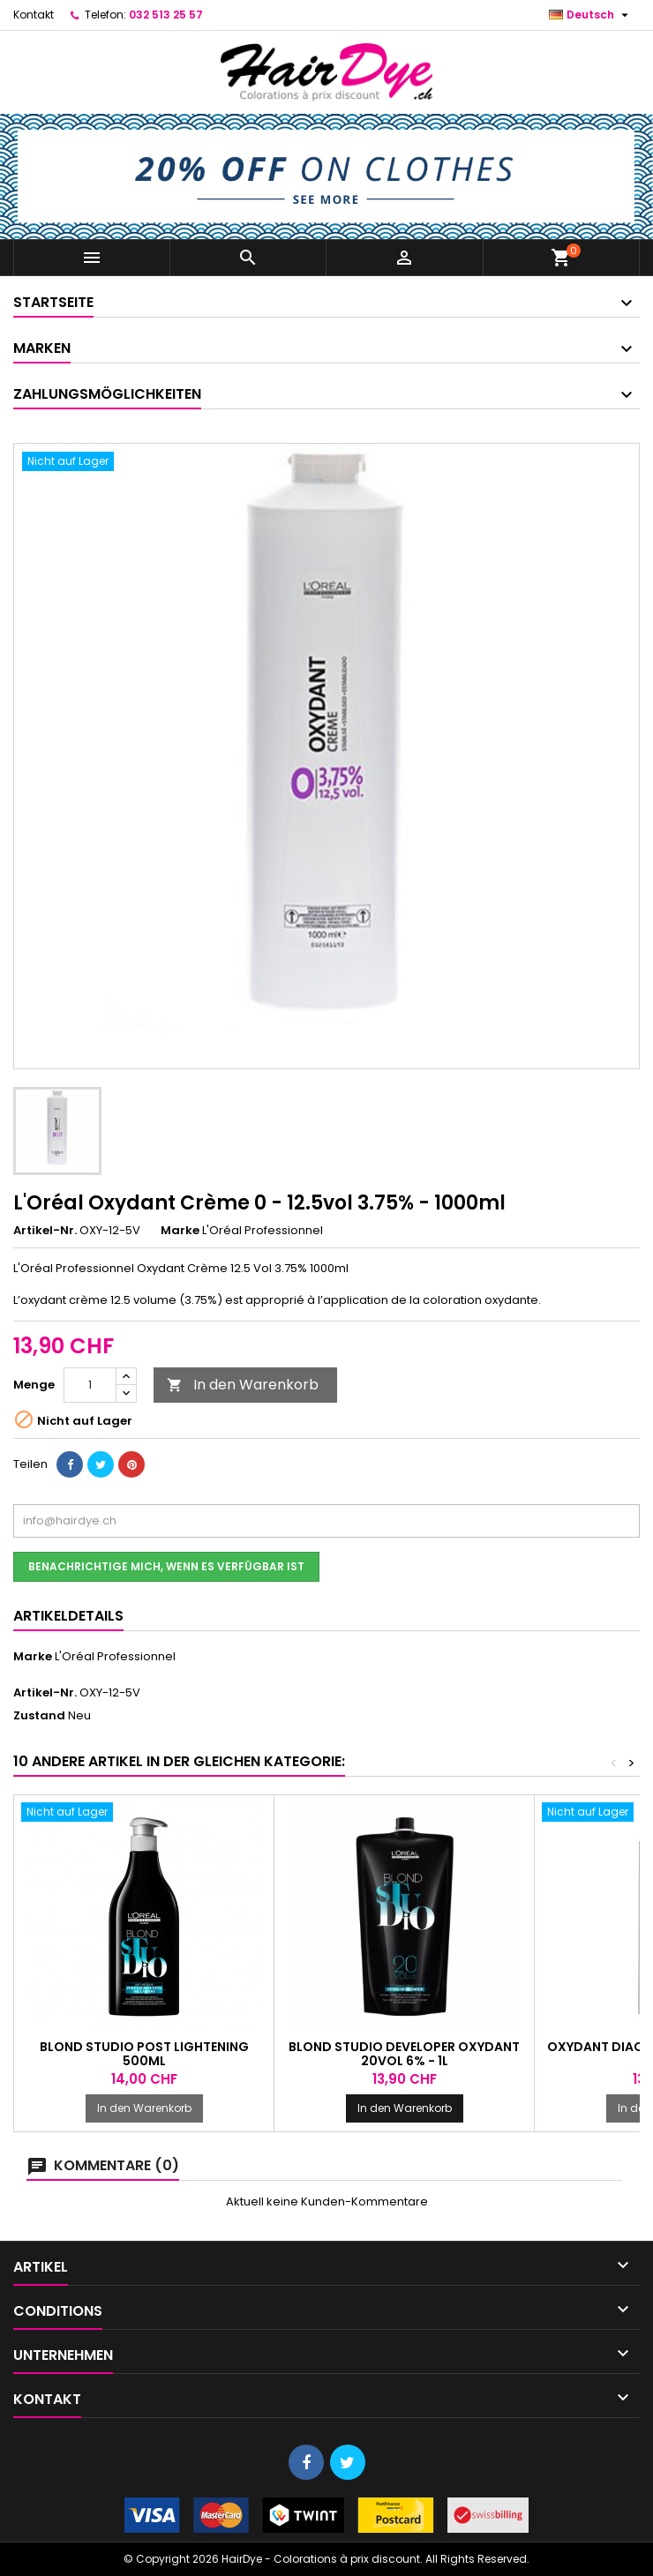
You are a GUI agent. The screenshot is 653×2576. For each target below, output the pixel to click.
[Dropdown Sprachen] (591, 15)
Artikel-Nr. (45, 1231)
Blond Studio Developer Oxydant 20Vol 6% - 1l (404, 2054)
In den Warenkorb (243, 1384)
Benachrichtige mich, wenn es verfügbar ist (166, 1566)
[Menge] (90, 1385)
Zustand (39, 1716)
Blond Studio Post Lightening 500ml (144, 2054)
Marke (180, 1231)
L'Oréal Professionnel (115, 1656)
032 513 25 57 (166, 14)
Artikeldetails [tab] (68, 1616)
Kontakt (33, 14)
